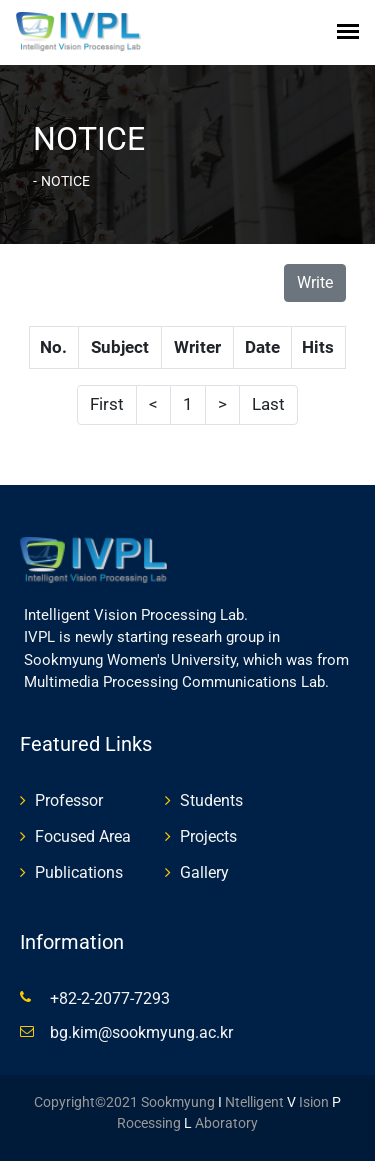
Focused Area (83, 836)
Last (268, 404)
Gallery (204, 872)
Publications (79, 872)
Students (211, 800)
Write (315, 282)
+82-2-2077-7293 (110, 998)
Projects (208, 836)
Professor (69, 800)
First (107, 404)
